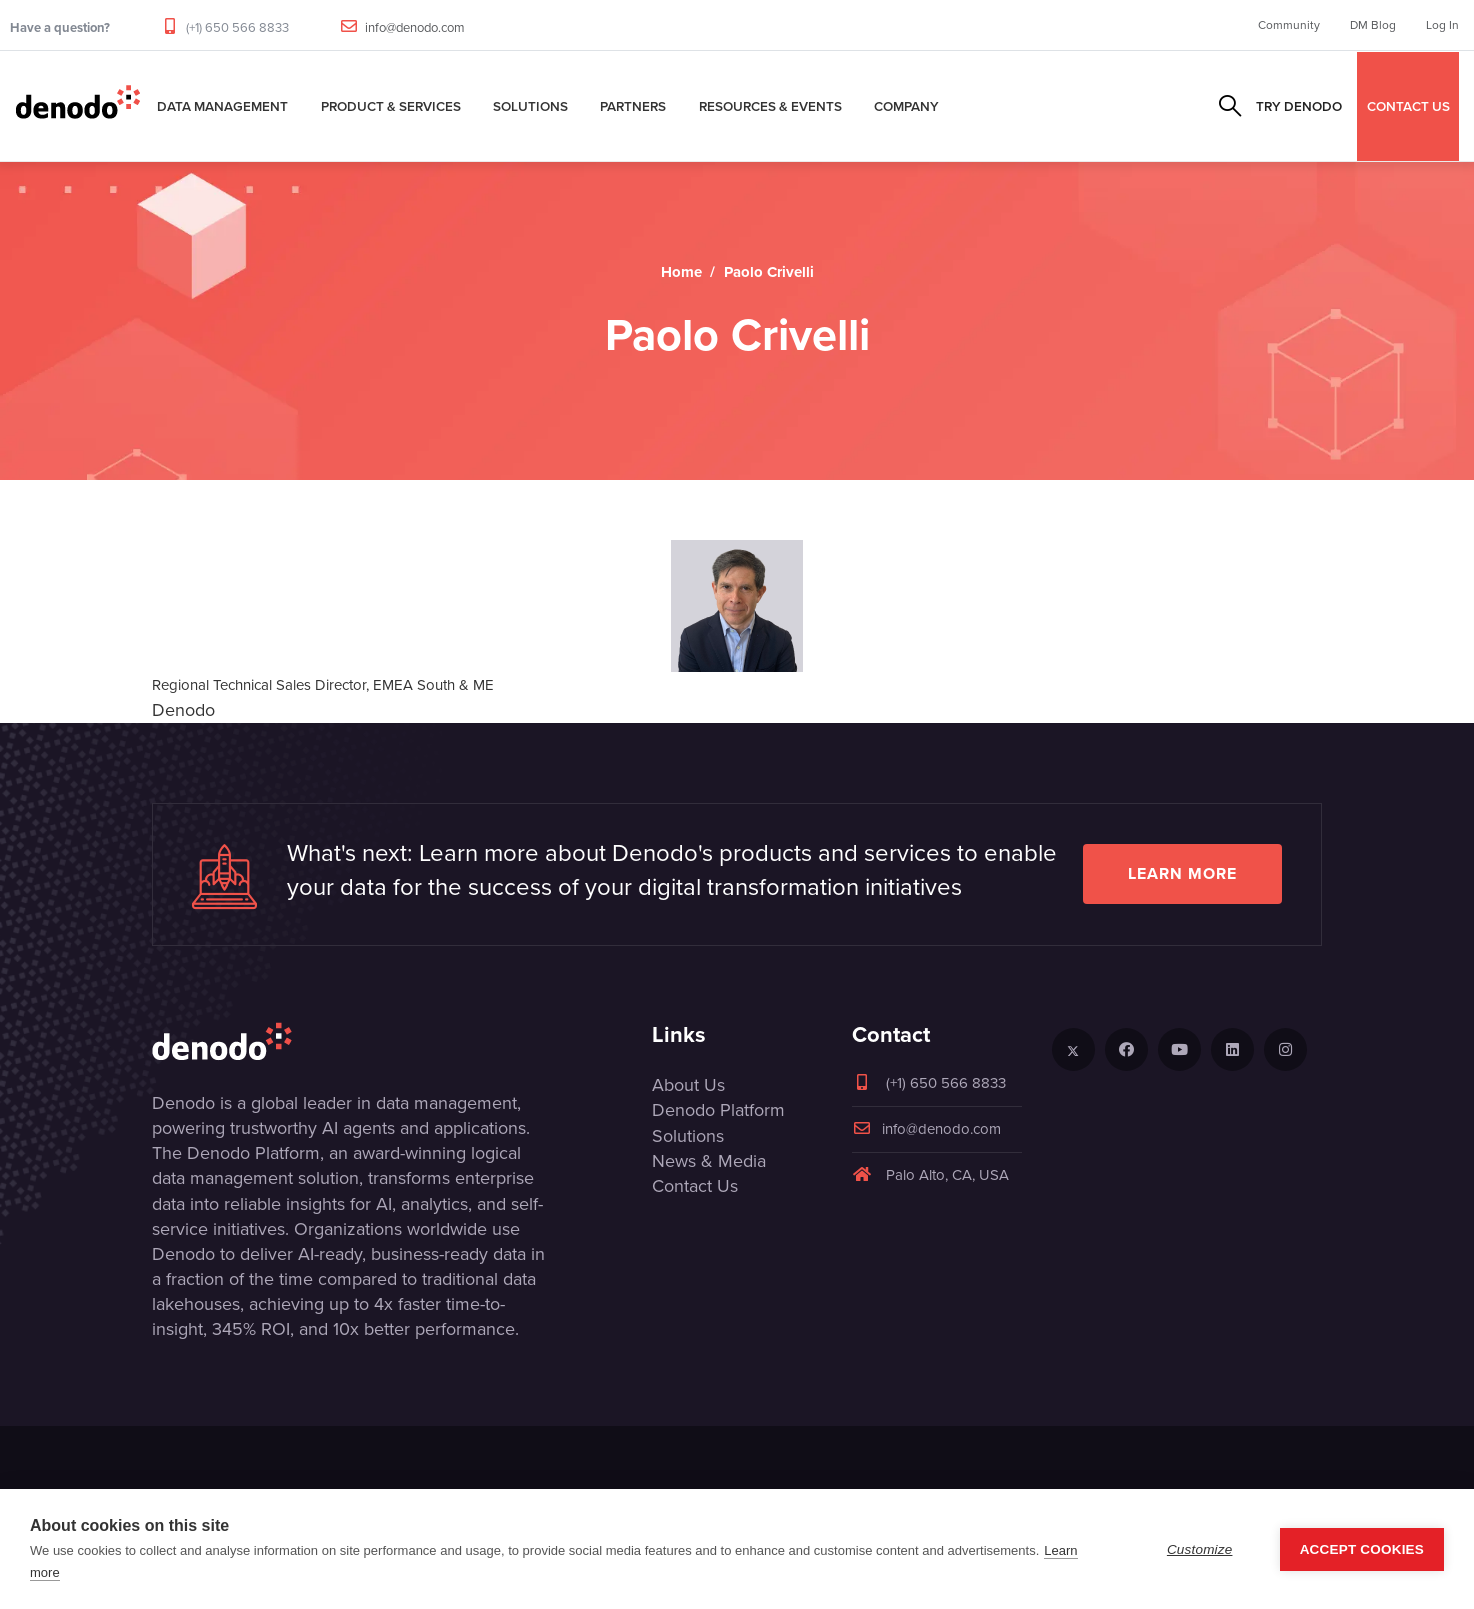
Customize (1200, 1549)
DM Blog (1373, 25)
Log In (1442, 25)
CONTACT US (1408, 106)
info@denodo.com (415, 27)
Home (681, 272)
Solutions (530, 106)
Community (1289, 25)
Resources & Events (770, 106)
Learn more (1182, 873)
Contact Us (695, 1186)
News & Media (709, 1161)
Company (906, 106)
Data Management (222, 106)
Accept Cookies (1362, 1549)
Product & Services (391, 106)
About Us (688, 1085)
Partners (633, 106)
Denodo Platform (718, 1110)
